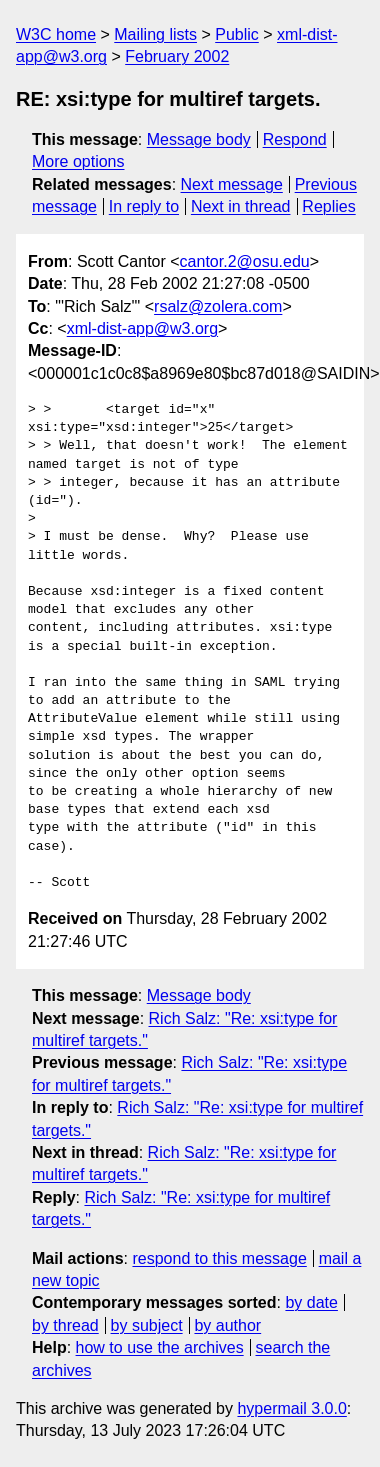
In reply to (144, 206)
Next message (232, 184)
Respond (295, 139)
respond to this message (219, 1258)
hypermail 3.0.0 (291, 1408)
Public (237, 34)
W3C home (56, 34)
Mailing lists (155, 34)
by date (311, 1302)
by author (227, 1325)
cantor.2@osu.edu (245, 261)
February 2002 (177, 56)
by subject (147, 1325)
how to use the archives (160, 1347)
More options (78, 161)
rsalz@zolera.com (218, 306)
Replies (328, 206)
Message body (199, 139)
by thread (65, 1325)
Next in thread (241, 206)
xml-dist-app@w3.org (142, 328)
